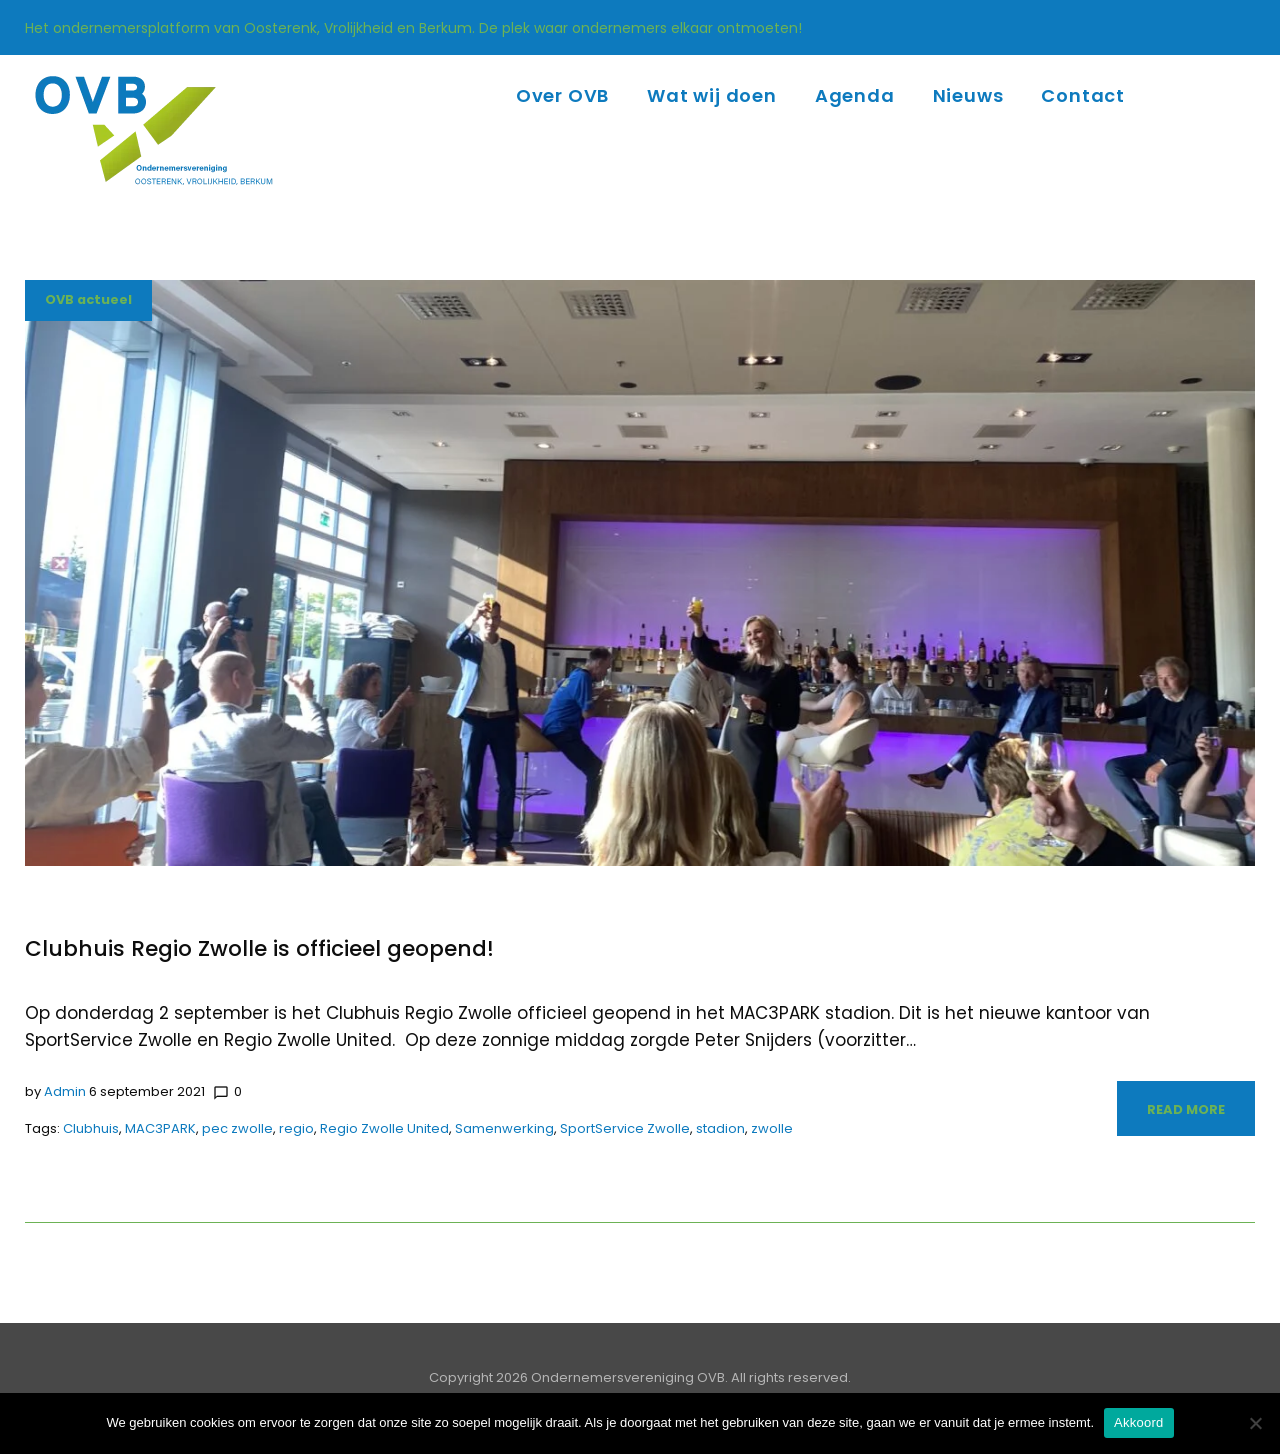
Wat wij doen (712, 95)
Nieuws (968, 95)
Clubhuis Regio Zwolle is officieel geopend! (259, 948)
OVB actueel (89, 300)
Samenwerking (504, 1128)
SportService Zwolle (625, 1128)
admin (65, 1091)
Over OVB (562, 95)
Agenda (855, 95)
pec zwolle (237, 1128)
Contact (1083, 95)
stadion (720, 1128)
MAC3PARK (160, 1128)
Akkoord (1138, 1422)
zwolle (772, 1128)
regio (296, 1128)
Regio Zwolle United (384, 1128)
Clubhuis (91, 1128)
